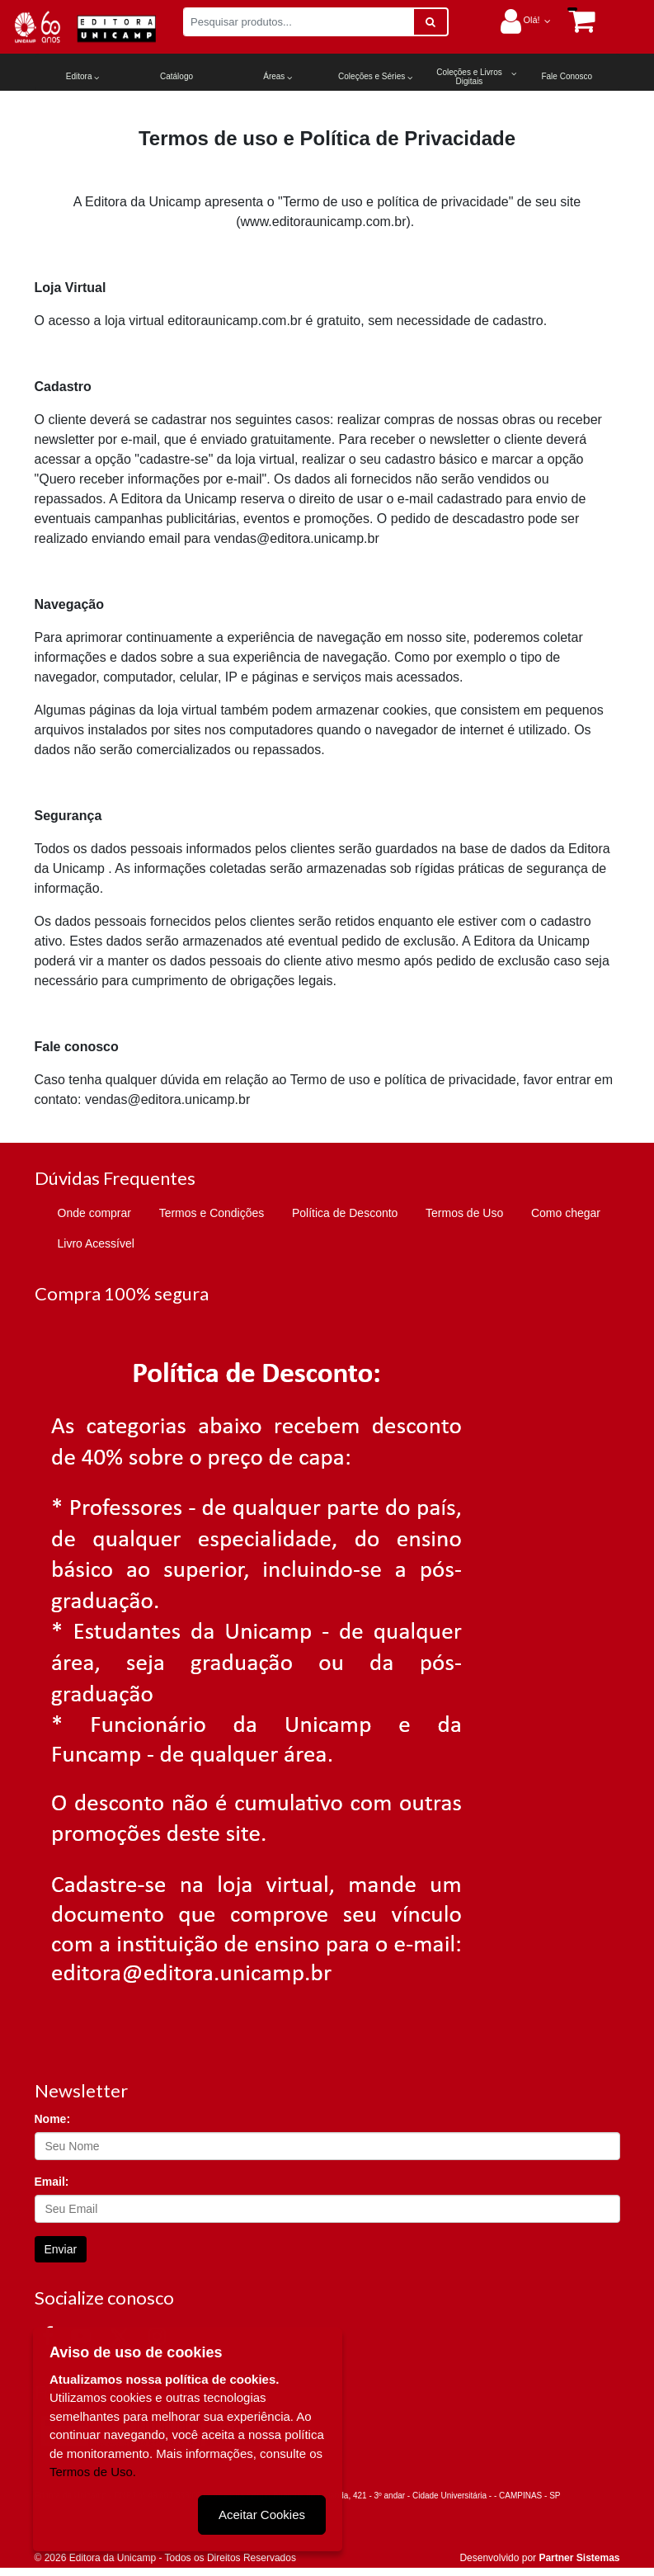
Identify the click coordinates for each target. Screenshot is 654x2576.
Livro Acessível (96, 1243)
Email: (52, 2181)
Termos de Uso (464, 1213)
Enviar (61, 2249)
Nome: (53, 2118)
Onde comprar (94, 1213)
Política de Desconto (345, 1213)
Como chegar (565, 1213)
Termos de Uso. (92, 2471)
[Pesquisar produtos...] (298, 21)
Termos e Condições (212, 1213)
